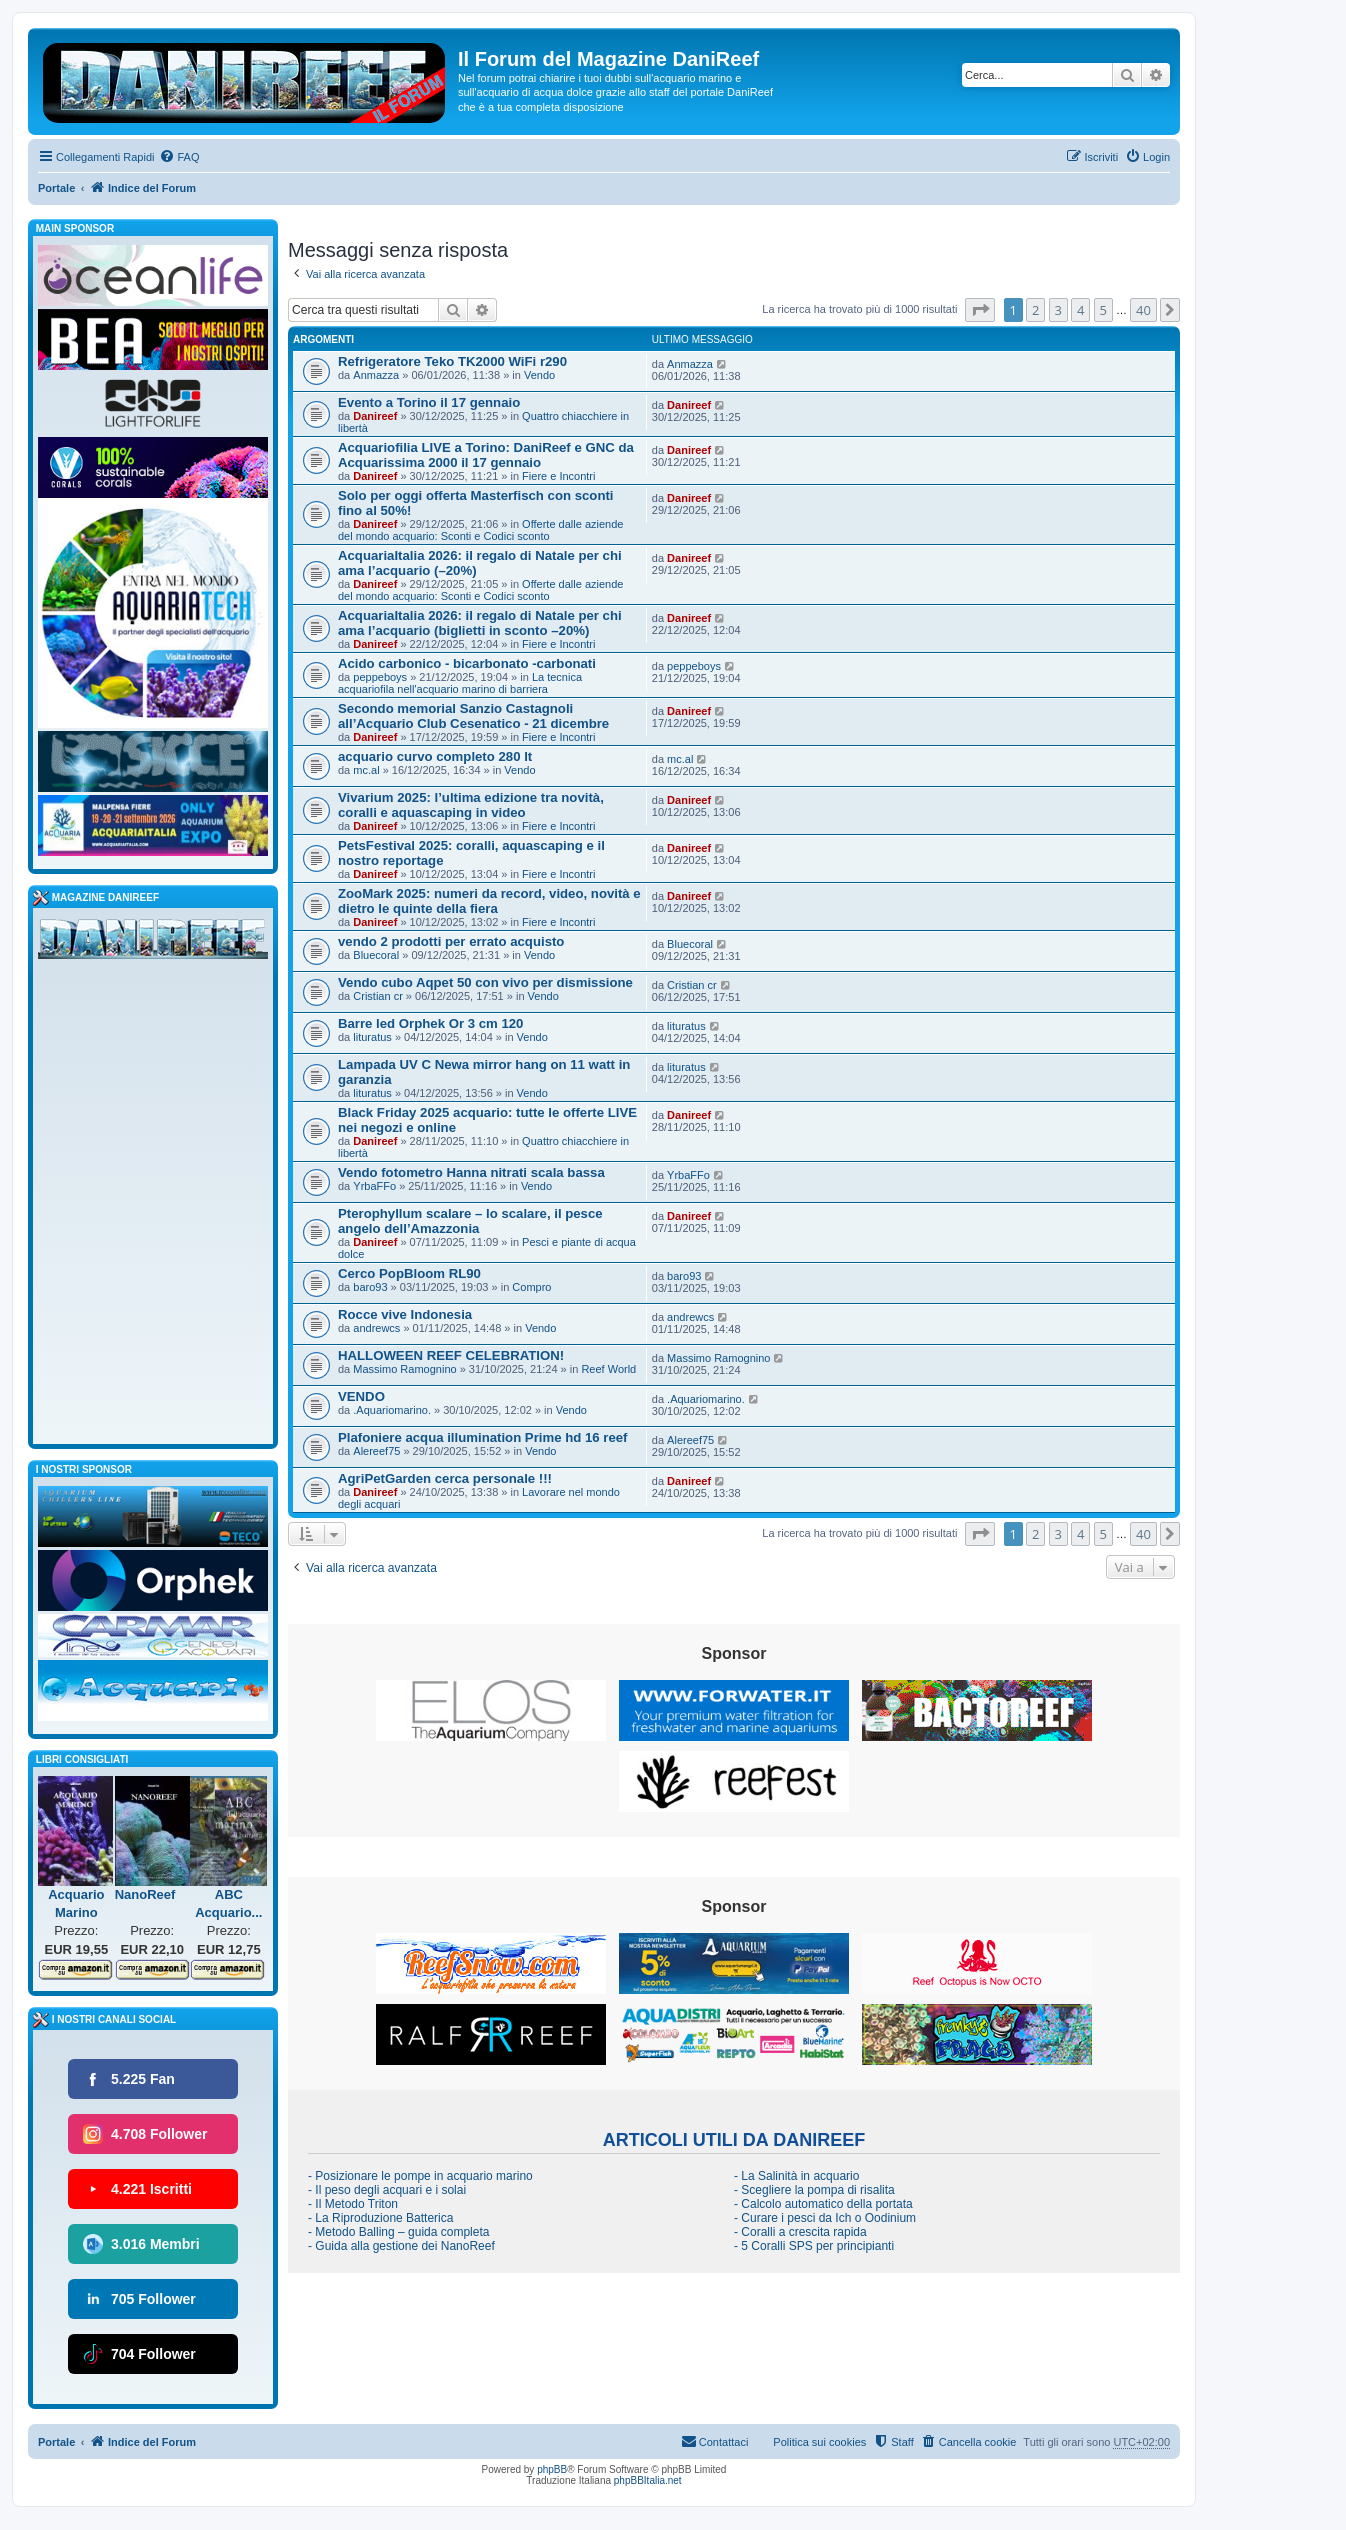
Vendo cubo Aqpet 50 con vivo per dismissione (485, 982)
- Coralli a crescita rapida (800, 2232)
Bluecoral (376, 955)
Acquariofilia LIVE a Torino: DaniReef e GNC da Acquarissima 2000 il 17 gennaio (486, 455)
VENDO (361, 1396)
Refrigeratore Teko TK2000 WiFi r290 (452, 361)
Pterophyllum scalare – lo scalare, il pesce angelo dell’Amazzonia (470, 1221)
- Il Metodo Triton (353, 2204)
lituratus (372, 1037)
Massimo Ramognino (404, 1369)
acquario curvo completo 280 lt (435, 756)
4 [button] (1080, 310)
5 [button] (1103, 310)
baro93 (370, 1287)
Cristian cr (378, 996)
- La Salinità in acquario (796, 2176)
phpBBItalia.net (648, 2480)
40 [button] (1143, 310)
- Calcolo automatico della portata (823, 2204)
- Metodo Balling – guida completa (398, 2232)
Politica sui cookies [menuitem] (819, 2442)
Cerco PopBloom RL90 (409, 1273)
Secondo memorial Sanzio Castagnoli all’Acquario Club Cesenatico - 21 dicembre (473, 716)
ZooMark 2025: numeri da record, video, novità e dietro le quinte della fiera (489, 901)
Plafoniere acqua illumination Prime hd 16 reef (482, 1437)
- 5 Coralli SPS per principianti (814, 2246)
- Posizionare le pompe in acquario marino (420, 2176)
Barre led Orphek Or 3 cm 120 (430, 1023)
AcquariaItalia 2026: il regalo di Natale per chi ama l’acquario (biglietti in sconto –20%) (480, 623)
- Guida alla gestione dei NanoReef (401, 2246)
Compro (531, 1287)
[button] (980, 310)
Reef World (608, 1369)
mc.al (366, 770)
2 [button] (1035, 310)
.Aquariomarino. (392, 1410)
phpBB (552, 2469)
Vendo (539, 375)
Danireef (375, 416)
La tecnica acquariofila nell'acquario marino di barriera (460, 683)
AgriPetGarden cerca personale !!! (445, 1478)
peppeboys (380, 677)
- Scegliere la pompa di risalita (814, 2190)
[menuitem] (179, 157)
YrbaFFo (374, 1186)
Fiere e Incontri (558, 476)
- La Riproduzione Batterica (380, 2218)
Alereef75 (376, 1451)
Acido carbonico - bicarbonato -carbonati (467, 663)
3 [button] (1058, 310)
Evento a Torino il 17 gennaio (429, 402)
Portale (56, 188)
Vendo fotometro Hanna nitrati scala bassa (471, 1172)
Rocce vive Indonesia (405, 1314)
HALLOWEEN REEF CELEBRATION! (451, 1355)
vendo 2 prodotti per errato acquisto (451, 941)
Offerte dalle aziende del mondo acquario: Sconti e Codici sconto (480, 530)
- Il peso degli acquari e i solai (387, 2190)
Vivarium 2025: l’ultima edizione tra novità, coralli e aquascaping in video (471, 805)
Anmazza (376, 375)
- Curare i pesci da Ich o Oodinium (825, 2218)
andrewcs (376, 1328)
